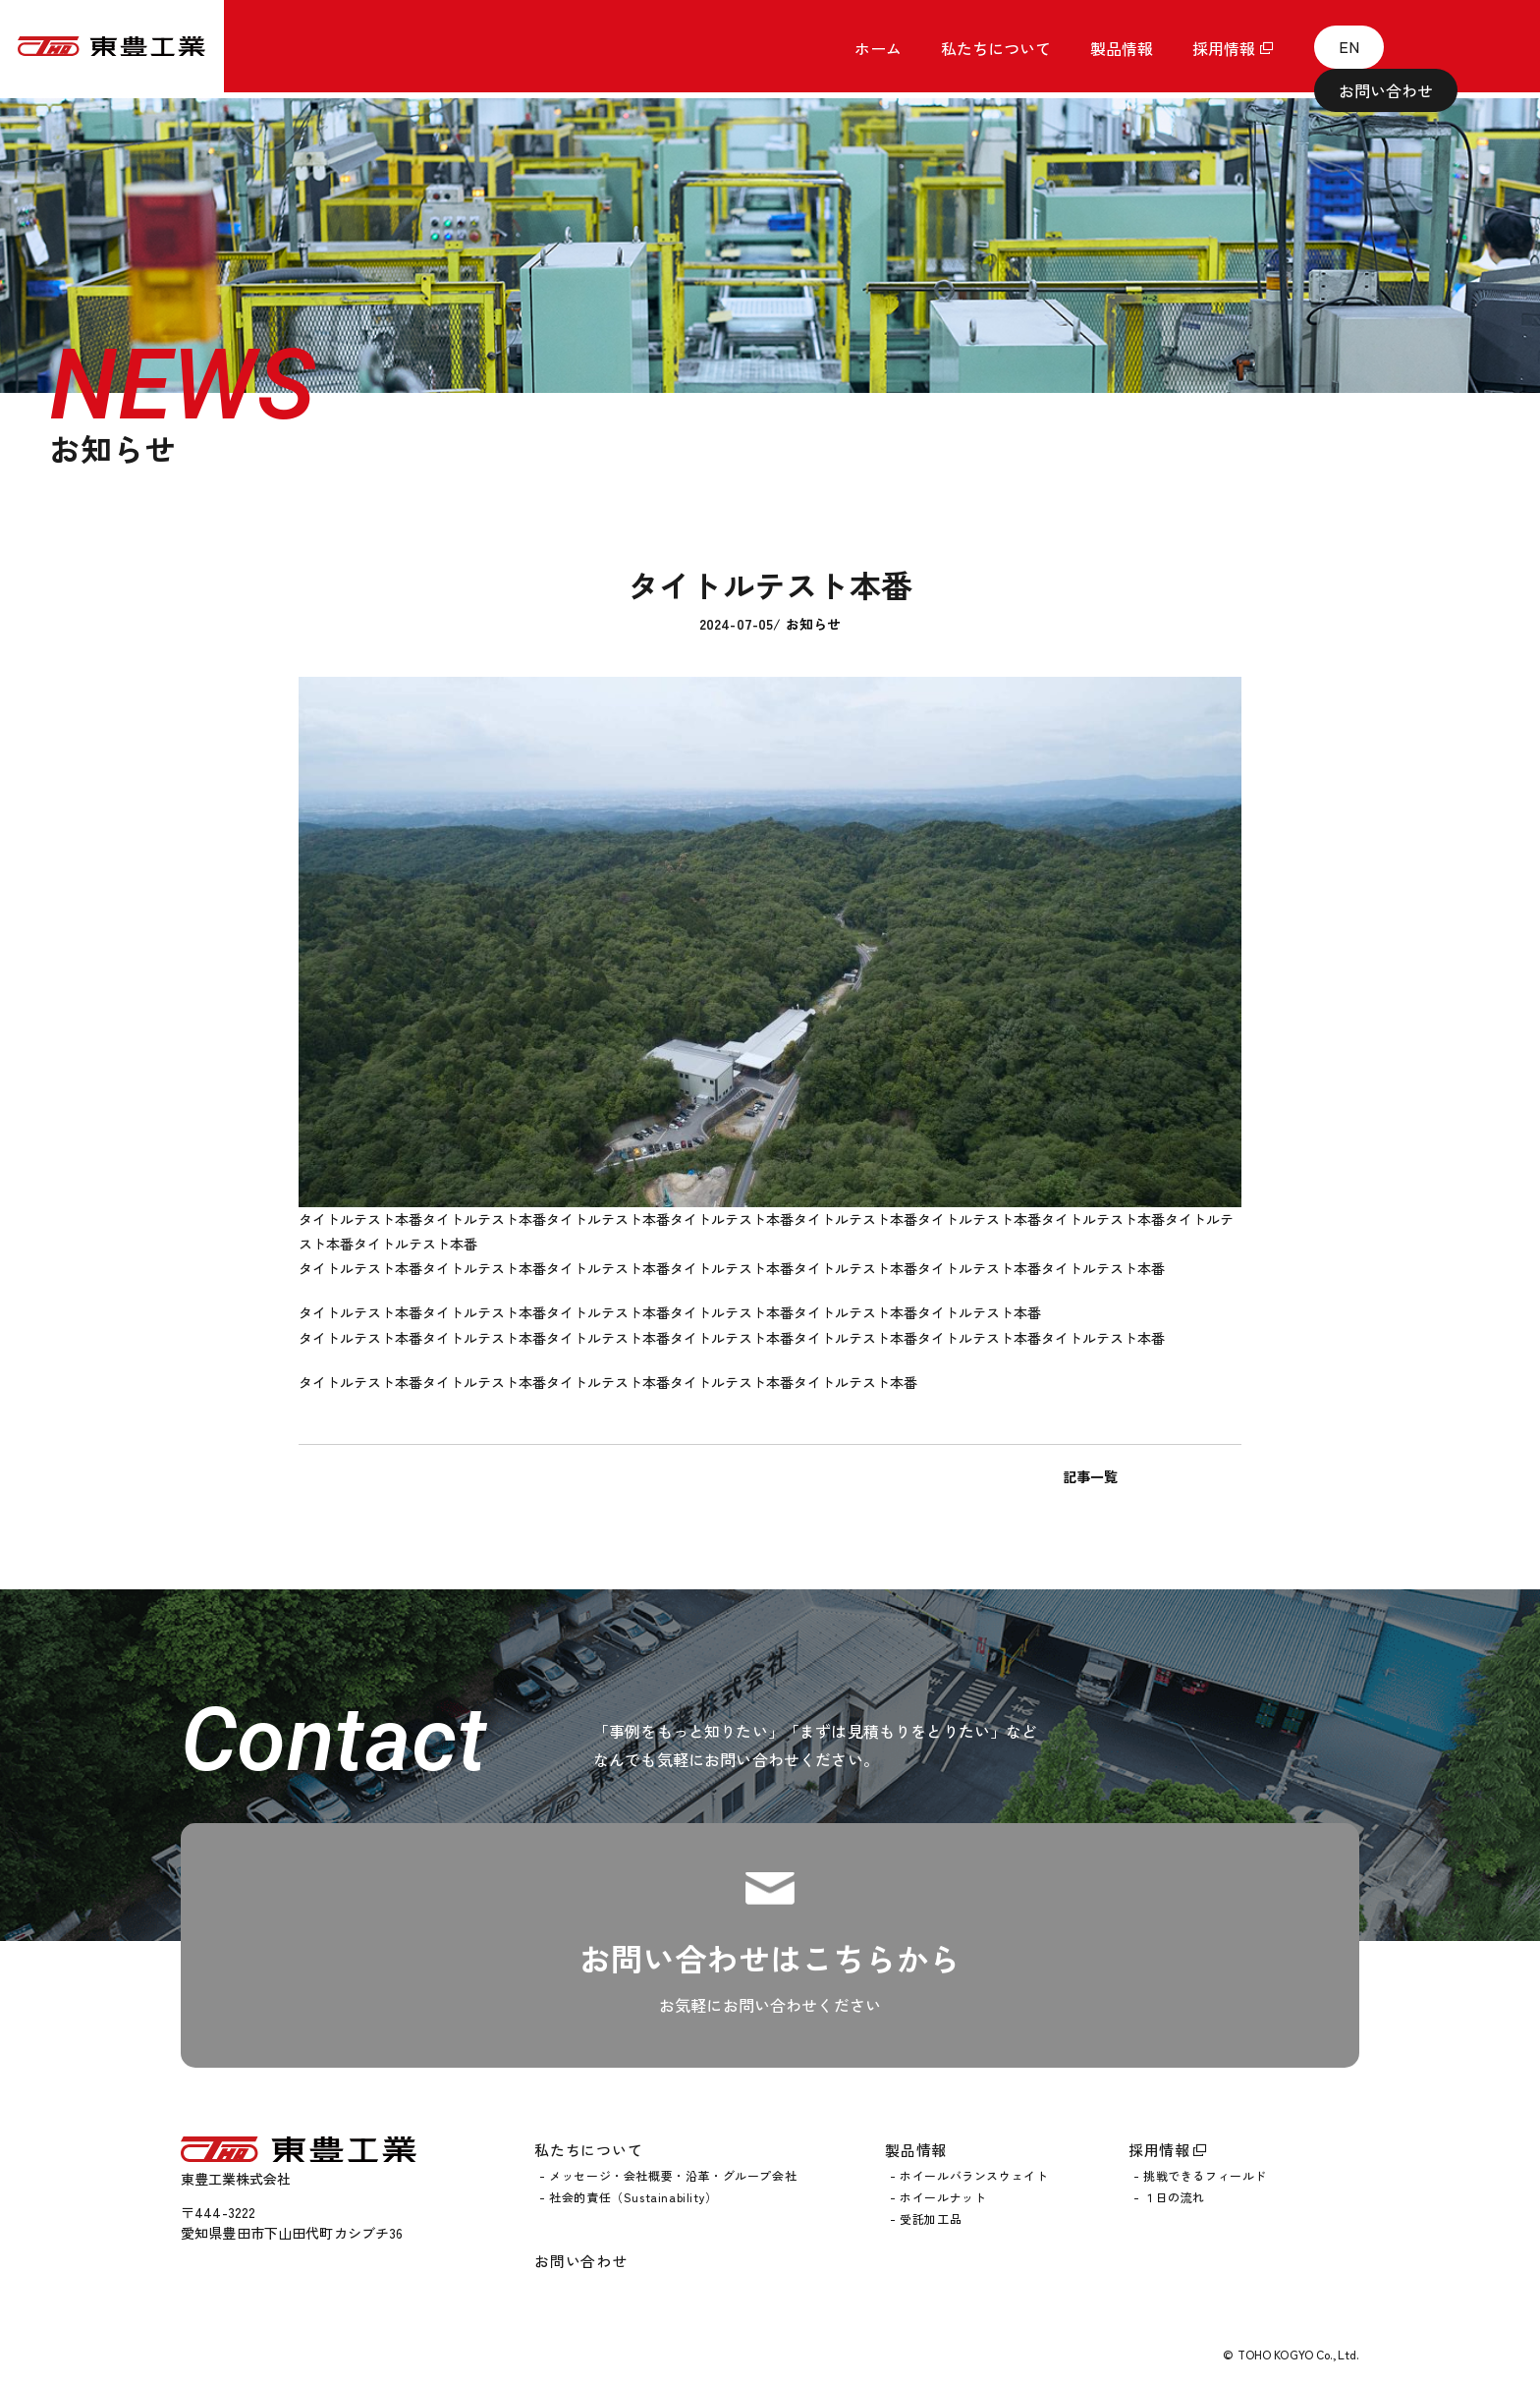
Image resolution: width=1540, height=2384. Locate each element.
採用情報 (1223, 52)
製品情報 (916, 2147)
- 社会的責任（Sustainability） (628, 2195)
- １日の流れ (1169, 2195)
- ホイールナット (938, 2195)
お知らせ (814, 624)
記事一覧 (770, 1476)
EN (1329, 49)
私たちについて (588, 2147)
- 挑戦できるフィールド (1200, 2175)
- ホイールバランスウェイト (969, 2175)
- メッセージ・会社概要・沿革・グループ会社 (668, 2175)
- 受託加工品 (926, 2217)
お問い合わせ (1440, 49)
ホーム (878, 52)
